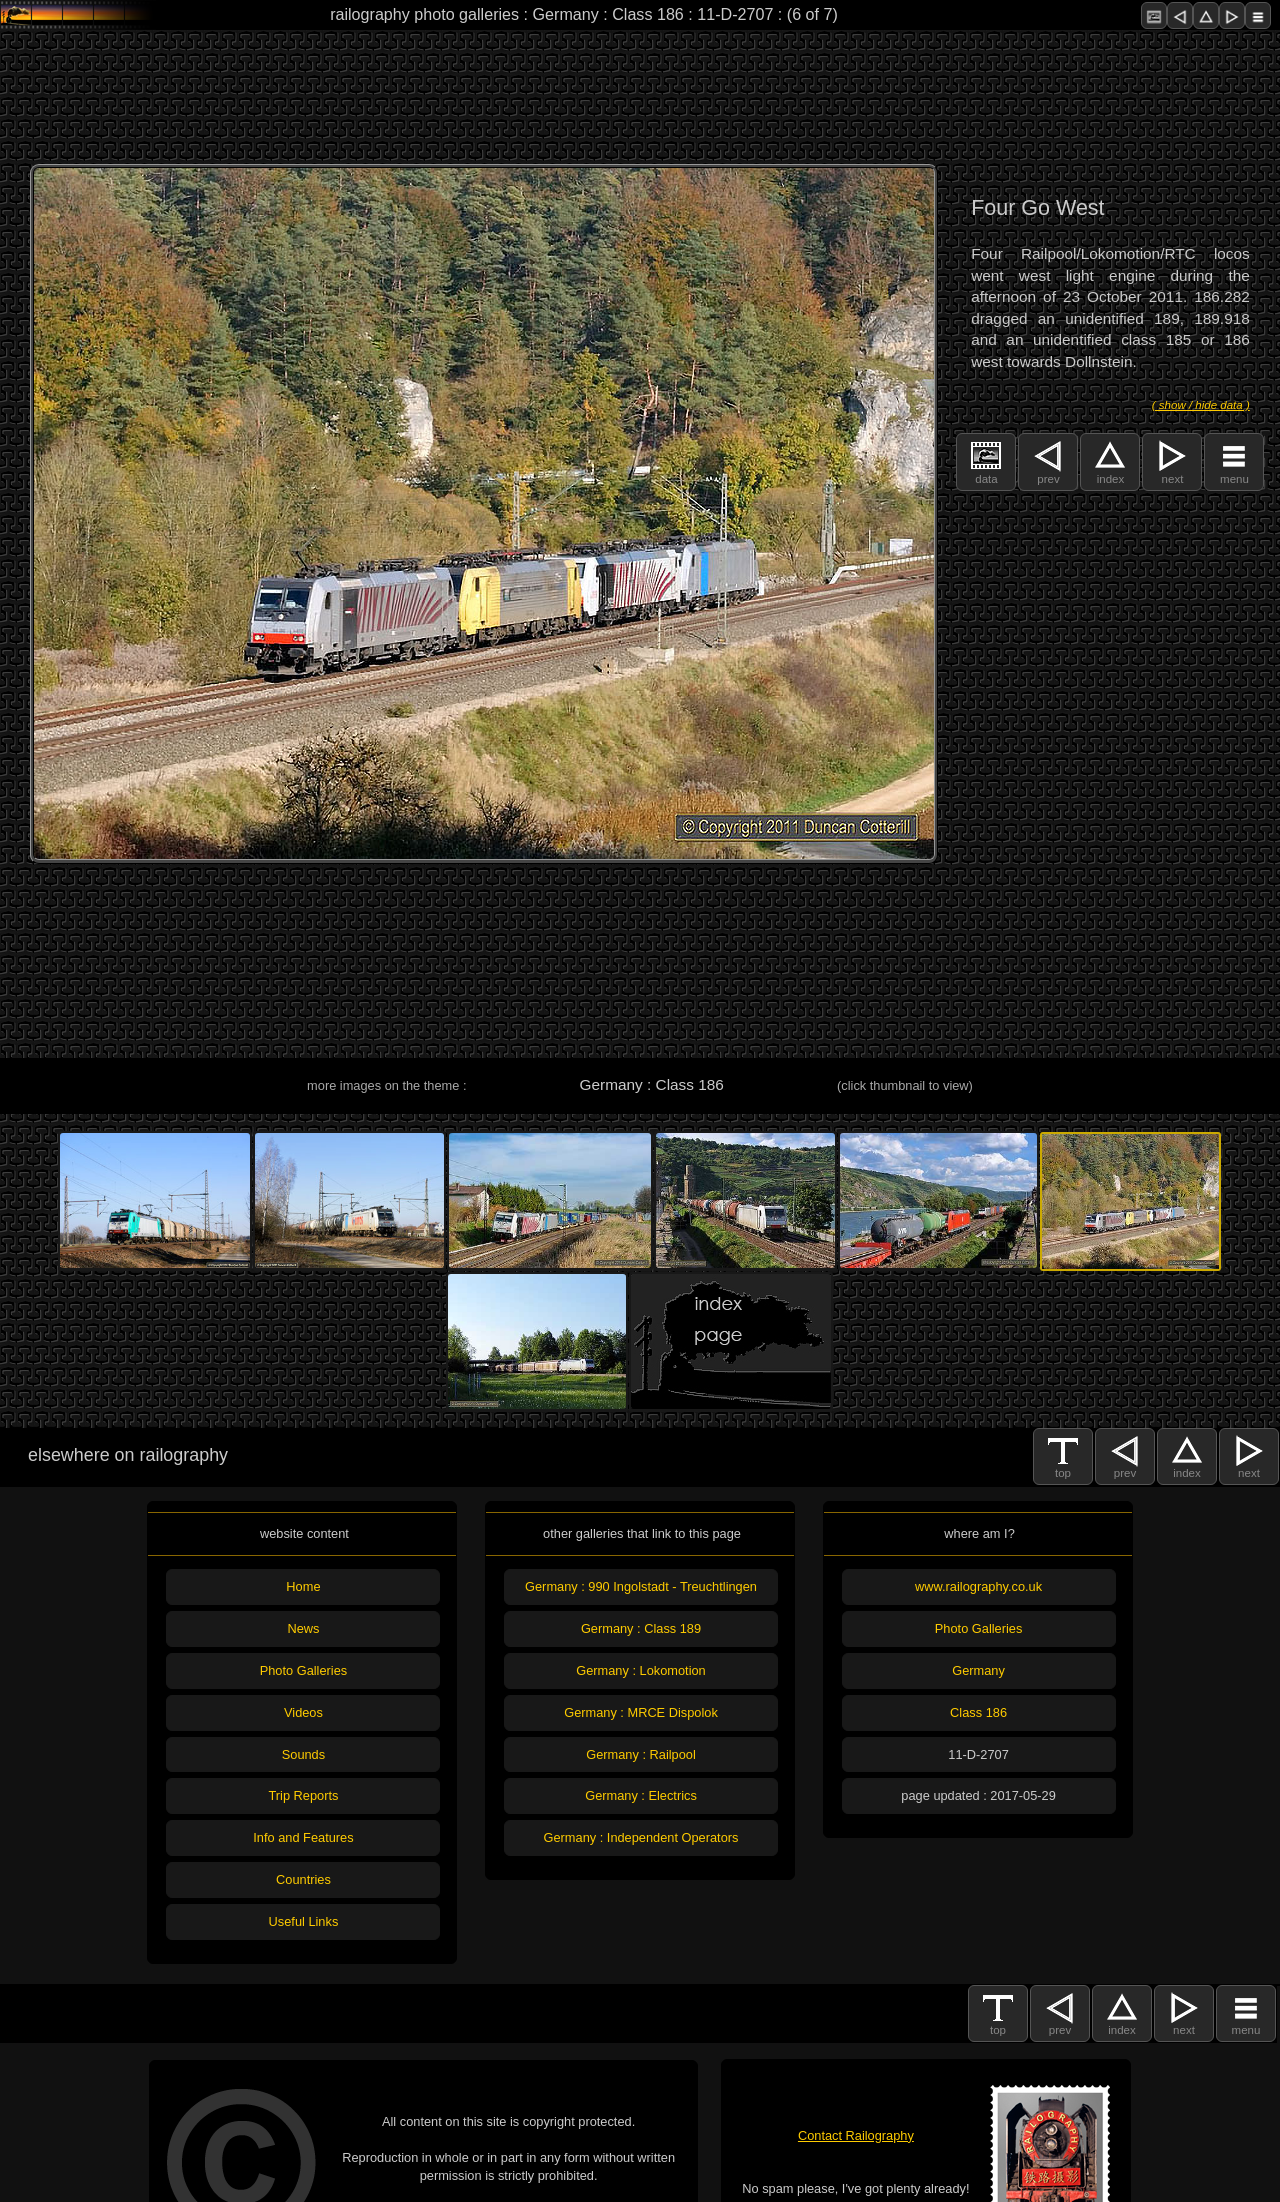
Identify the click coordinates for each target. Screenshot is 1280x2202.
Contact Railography (856, 2135)
